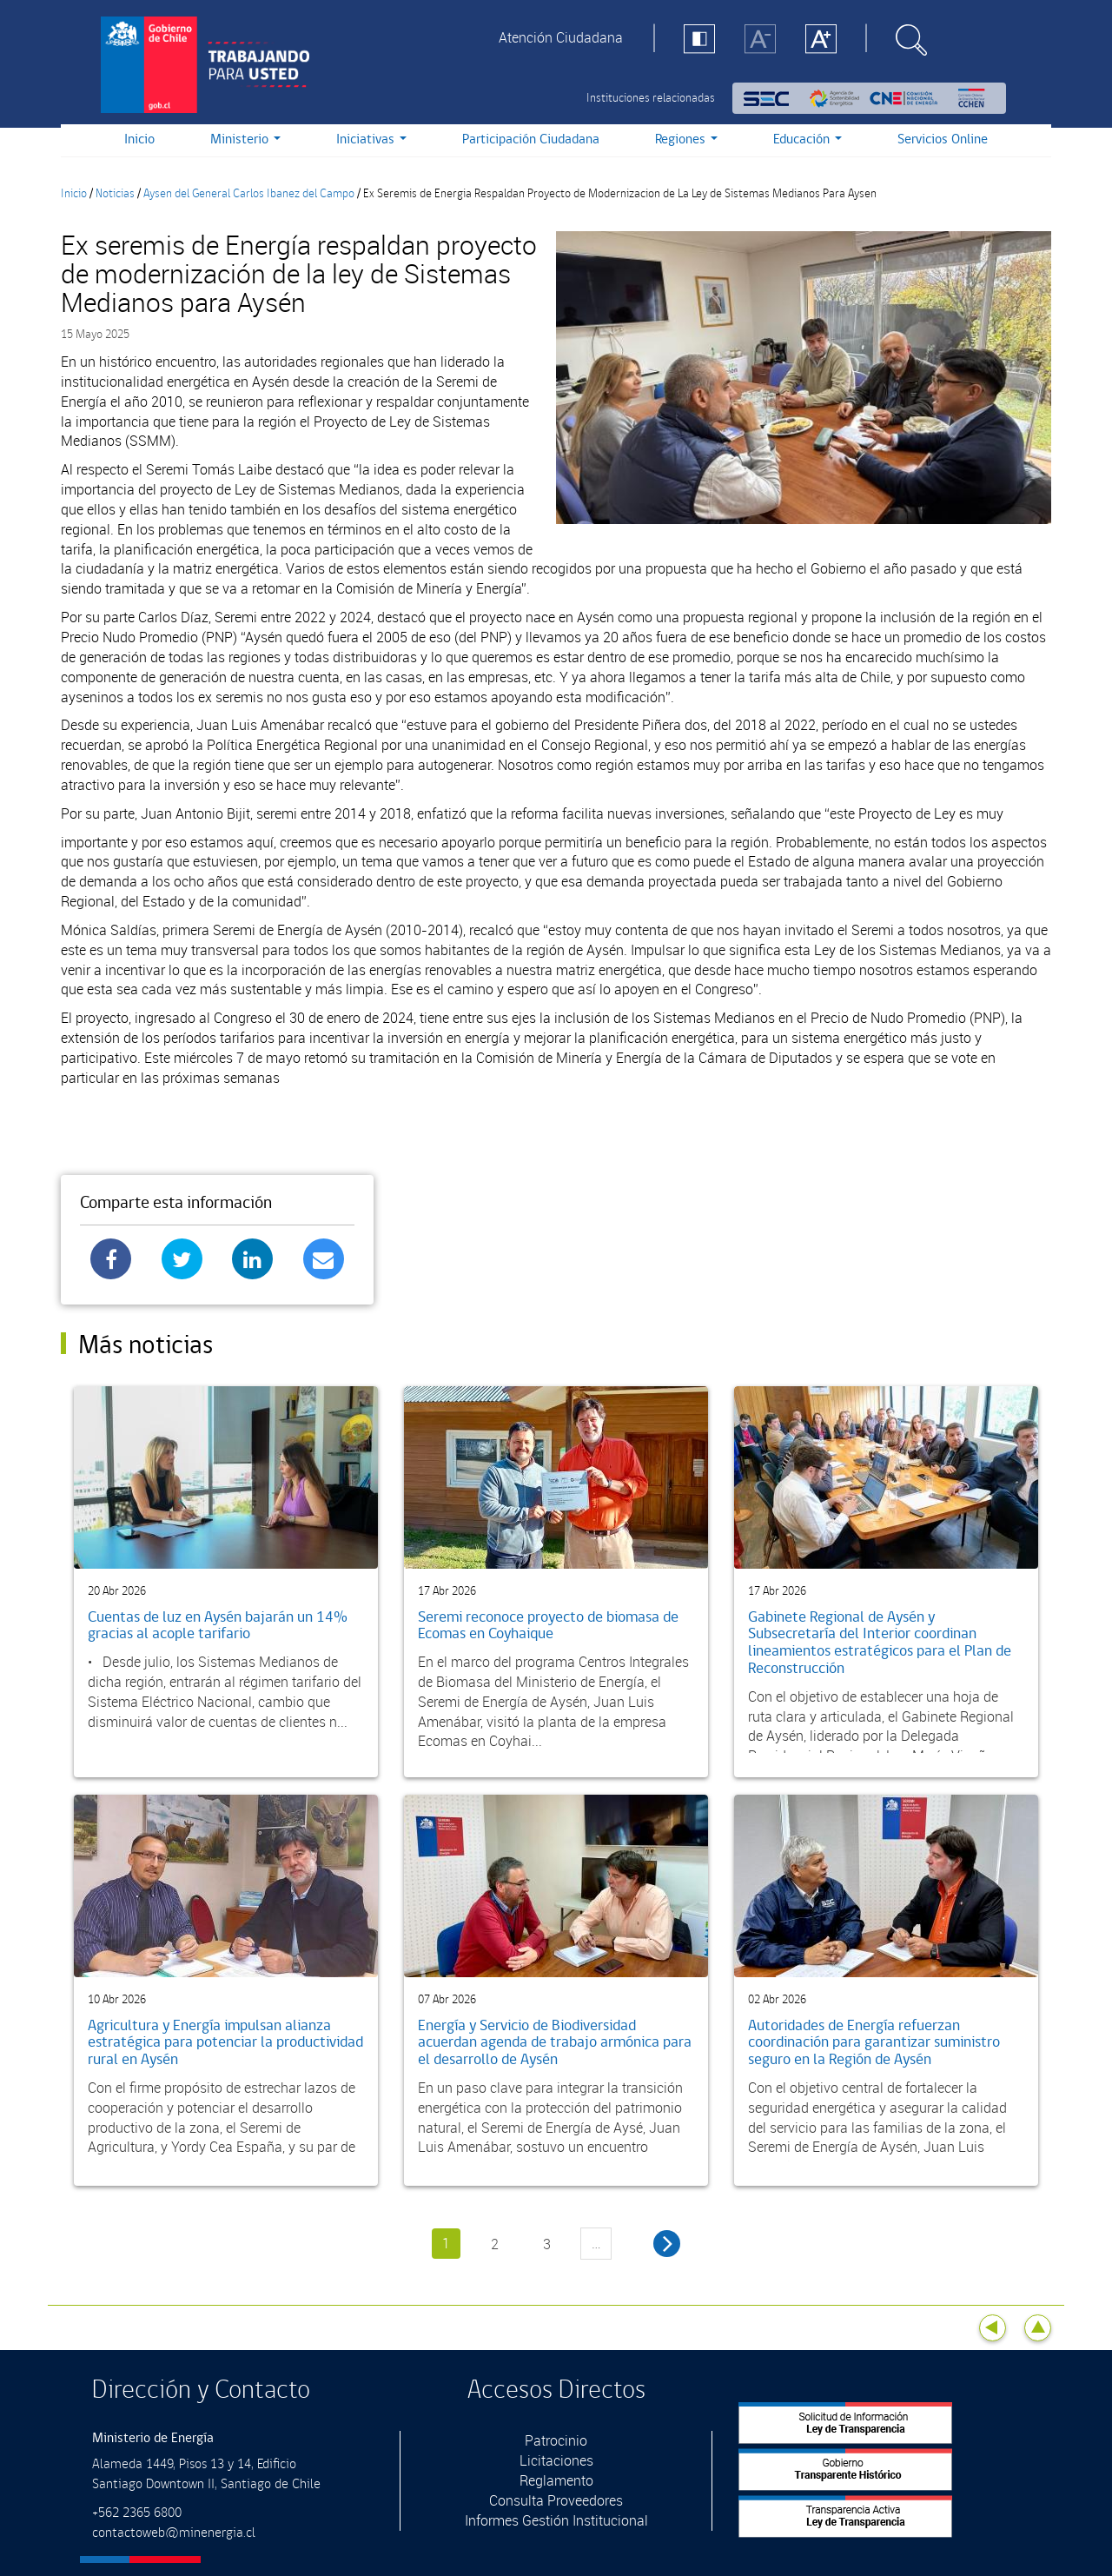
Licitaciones (556, 2460)
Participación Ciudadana (530, 139)
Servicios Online (942, 139)
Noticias (115, 193)
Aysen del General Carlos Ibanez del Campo (248, 193)
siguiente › (666, 2243)
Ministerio (245, 139)
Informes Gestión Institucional (556, 2520)
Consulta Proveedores (556, 2500)
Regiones (686, 139)
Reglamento (556, 2480)
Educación (807, 139)
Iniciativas (371, 139)
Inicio (139, 139)
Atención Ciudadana (561, 37)
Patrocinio (556, 2440)
